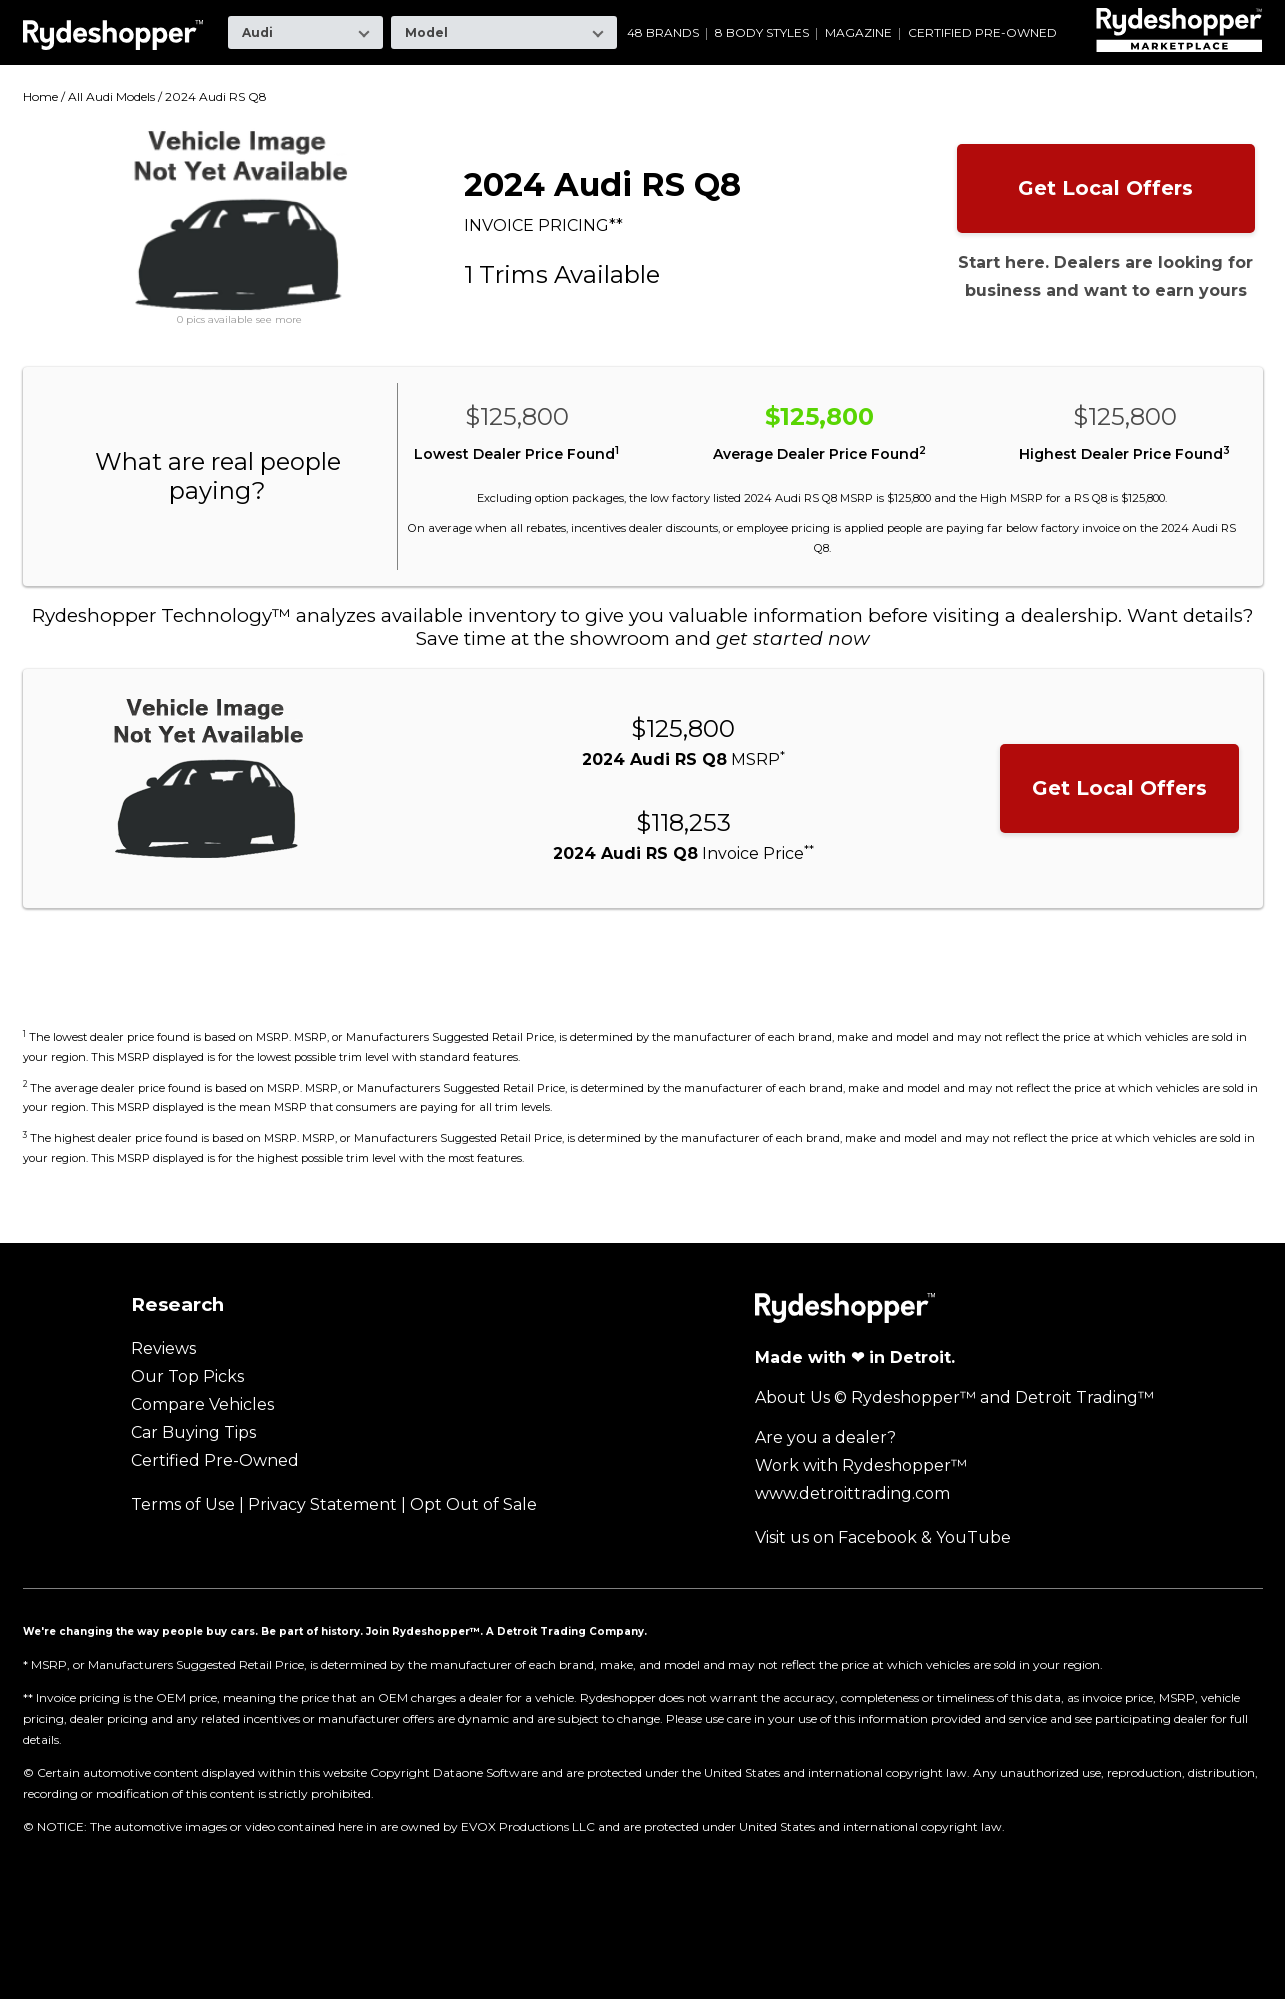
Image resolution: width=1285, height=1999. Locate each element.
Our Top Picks (187, 1376)
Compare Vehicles (202, 1404)
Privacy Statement (322, 1504)
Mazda (686, 14)
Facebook (877, 1537)
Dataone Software (485, 1772)
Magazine (858, 33)
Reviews (163, 1348)
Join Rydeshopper (418, 1631)
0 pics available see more (239, 320)
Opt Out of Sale (473, 1504)
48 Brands (663, 33)
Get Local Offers (1105, 188)
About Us (792, 1397)
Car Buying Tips (193, 1432)
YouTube (973, 1537)
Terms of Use (183, 1504)
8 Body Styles (762, 33)
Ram (870, 14)
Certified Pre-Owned (982, 33)
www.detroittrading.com (852, 1493)
